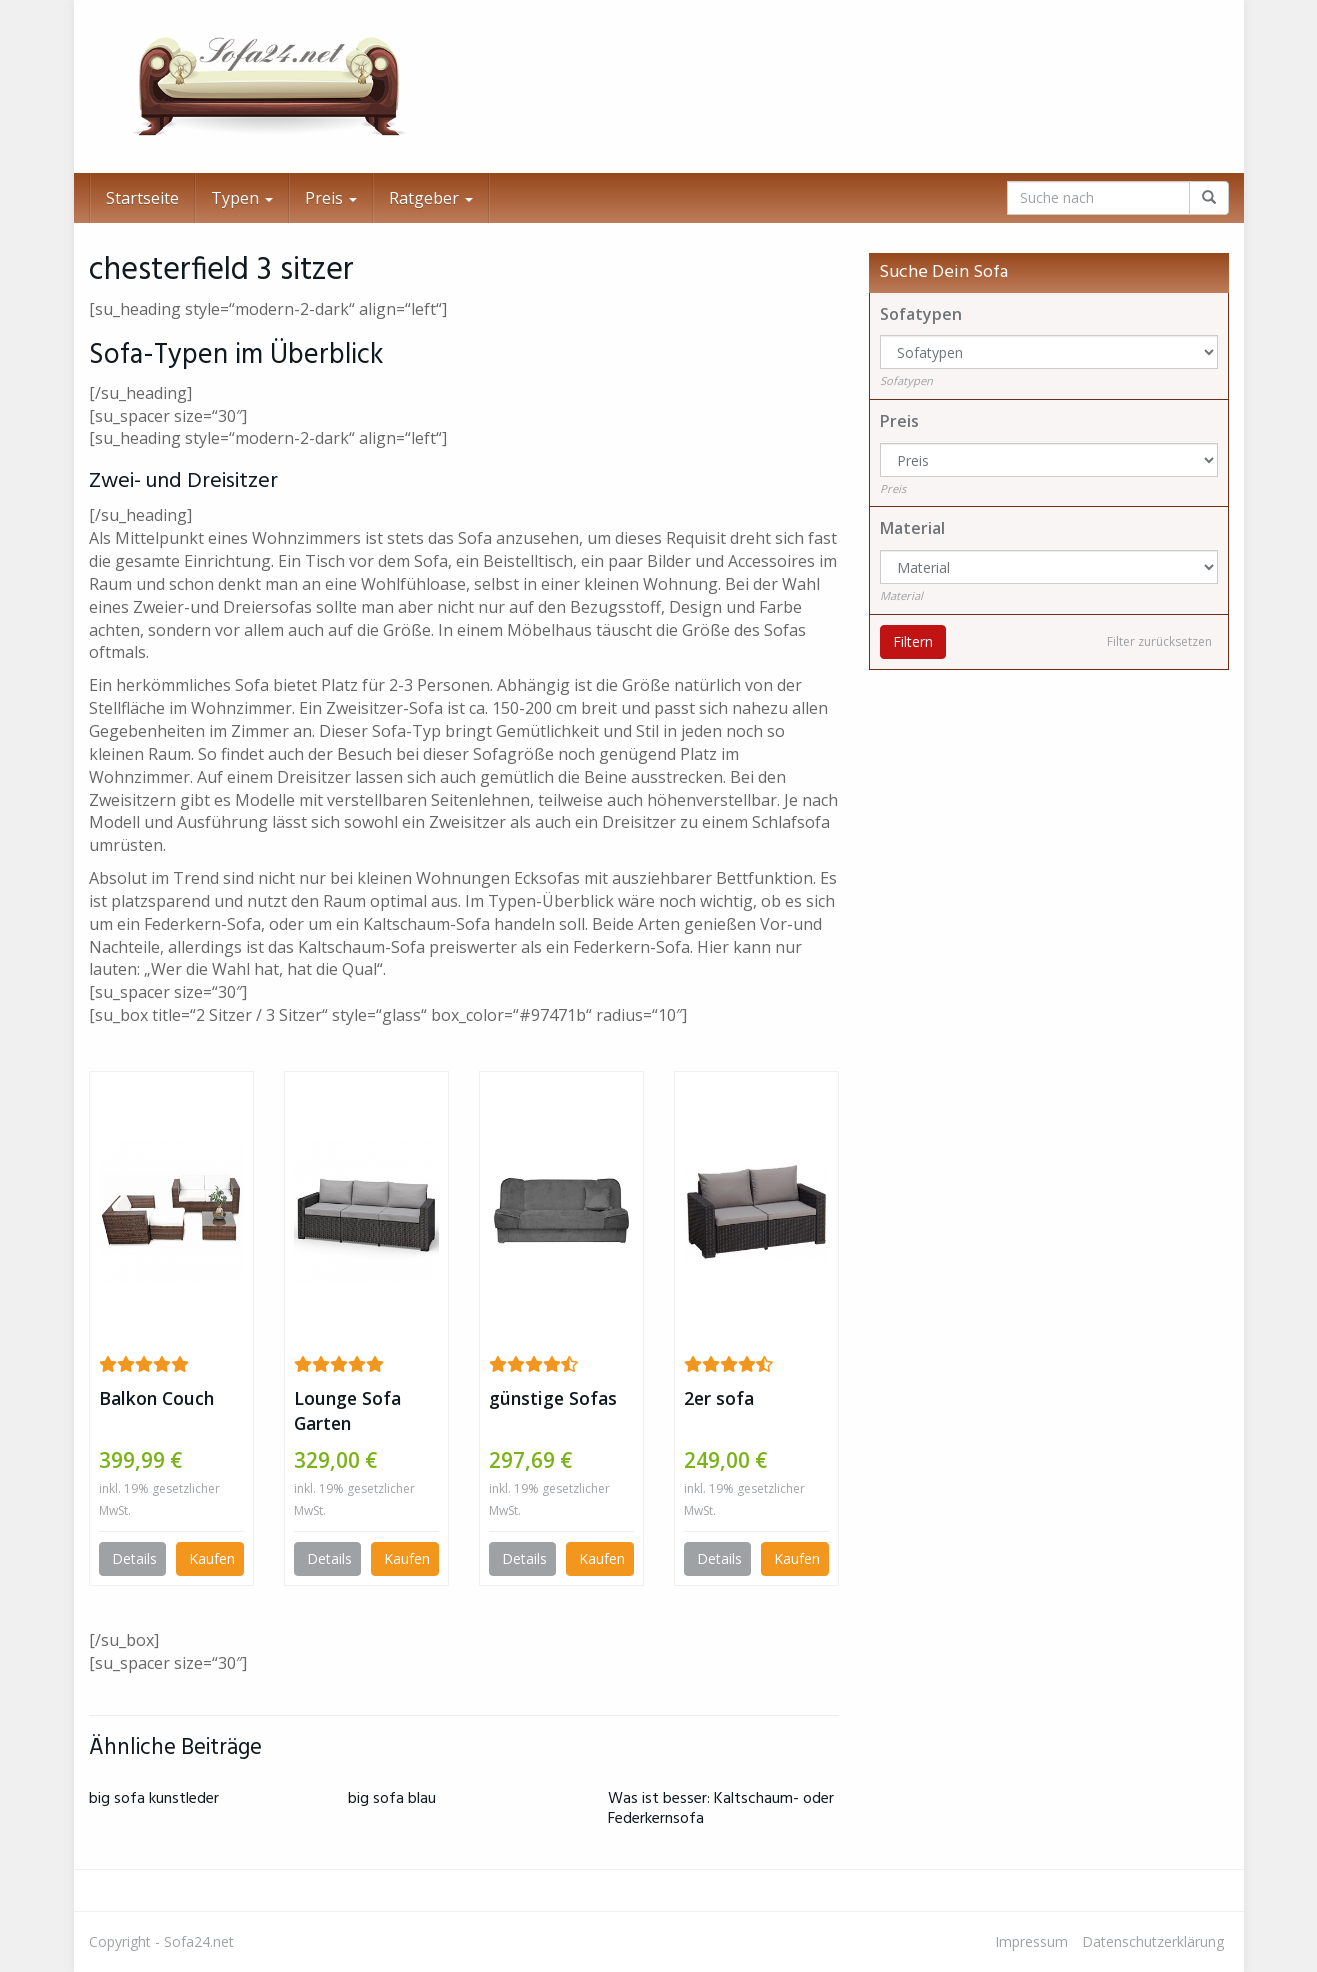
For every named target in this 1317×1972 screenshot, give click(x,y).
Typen (242, 198)
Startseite (142, 198)
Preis (331, 198)
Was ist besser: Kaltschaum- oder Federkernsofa (721, 1808)
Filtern (913, 641)
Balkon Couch (156, 1398)
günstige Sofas (553, 1398)
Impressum (1031, 1941)
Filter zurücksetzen (1159, 641)
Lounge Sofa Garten (347, 1410)
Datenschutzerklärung (1153, 1941)
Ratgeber (431, 198)
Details (134, 1558)
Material (912, 528)
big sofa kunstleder (154, 1799)
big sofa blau (392, 1799)
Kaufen (212, 1558)
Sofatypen (921, 314)
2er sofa (719, 1398)
